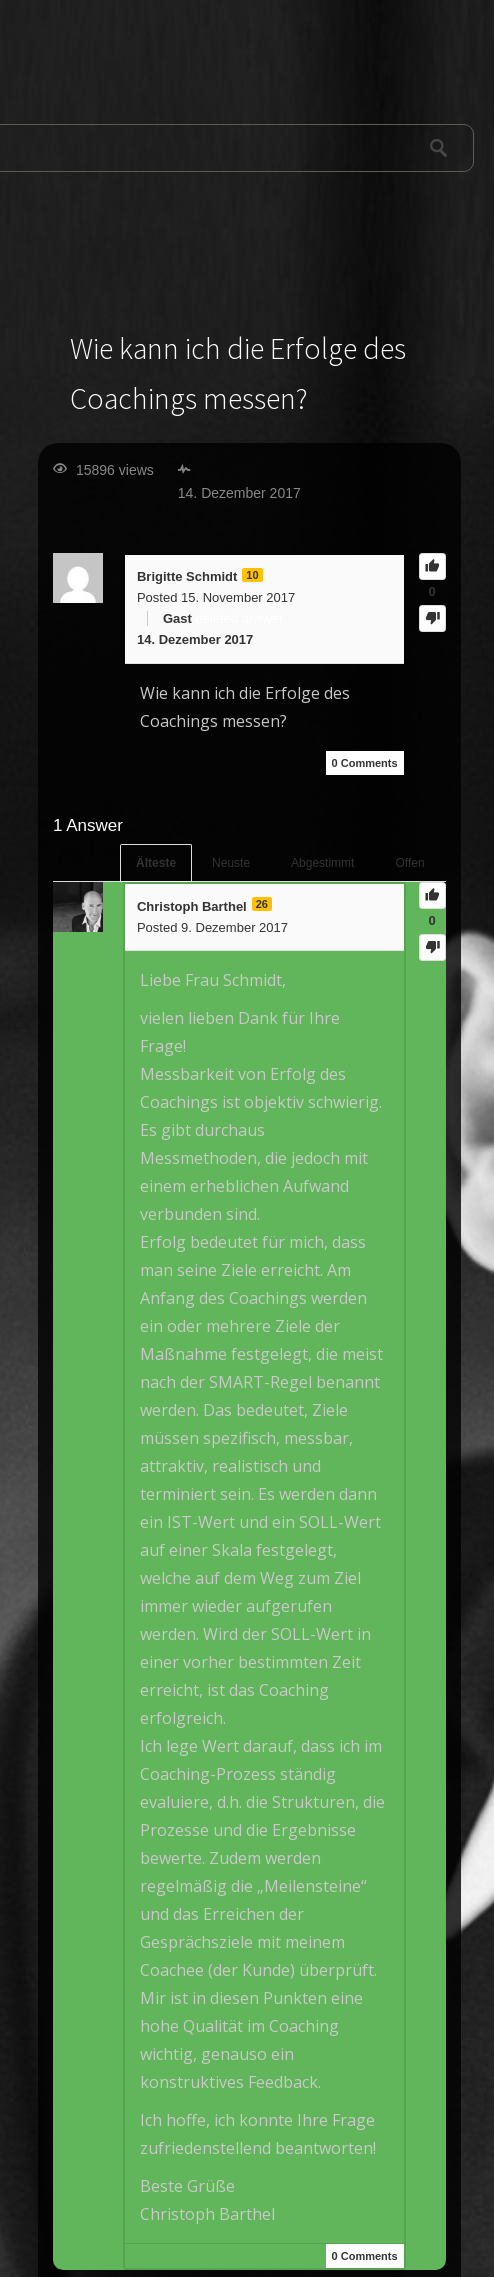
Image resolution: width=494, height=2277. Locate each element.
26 (262, 904)
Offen (409, 863)
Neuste (231, 863)
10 (252, 575)
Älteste (156, 863)
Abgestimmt (322, 863)
